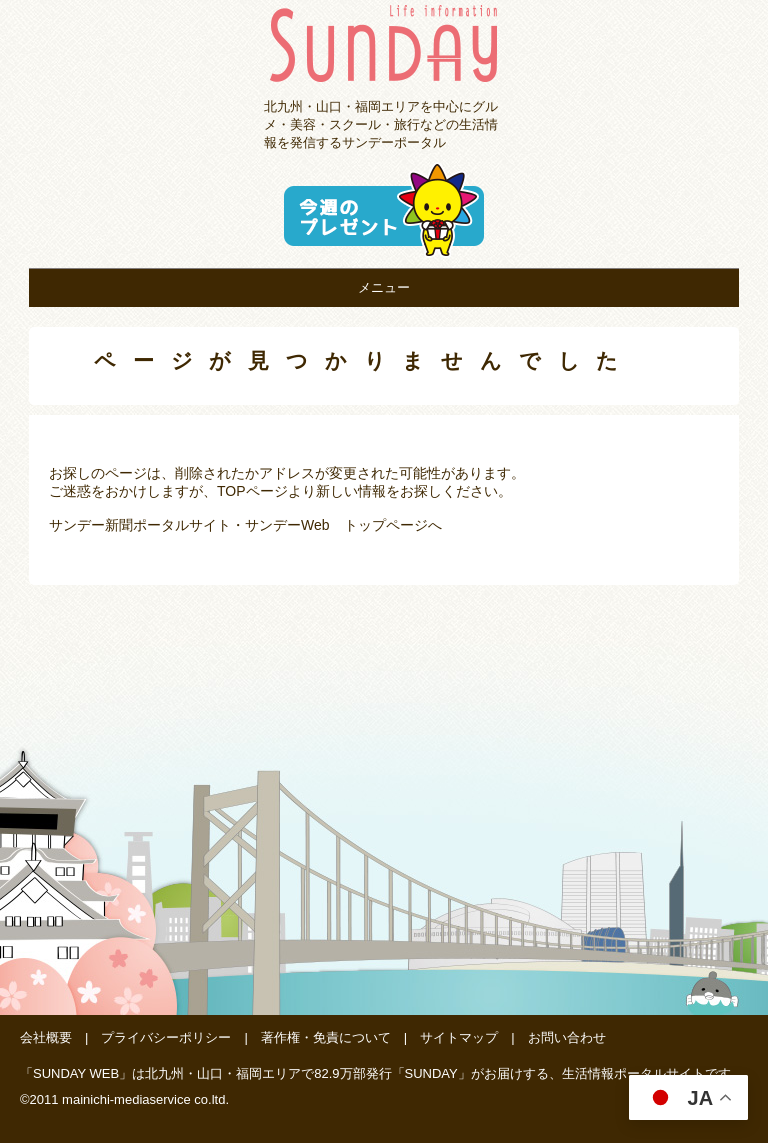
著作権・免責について (326, 1037)
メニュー (384, 287)
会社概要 (46, 1037)
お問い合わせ (567, 1037)
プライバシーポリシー (166, 1037)
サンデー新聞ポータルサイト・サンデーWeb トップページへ (245, 525)
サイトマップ (459, 1037)
